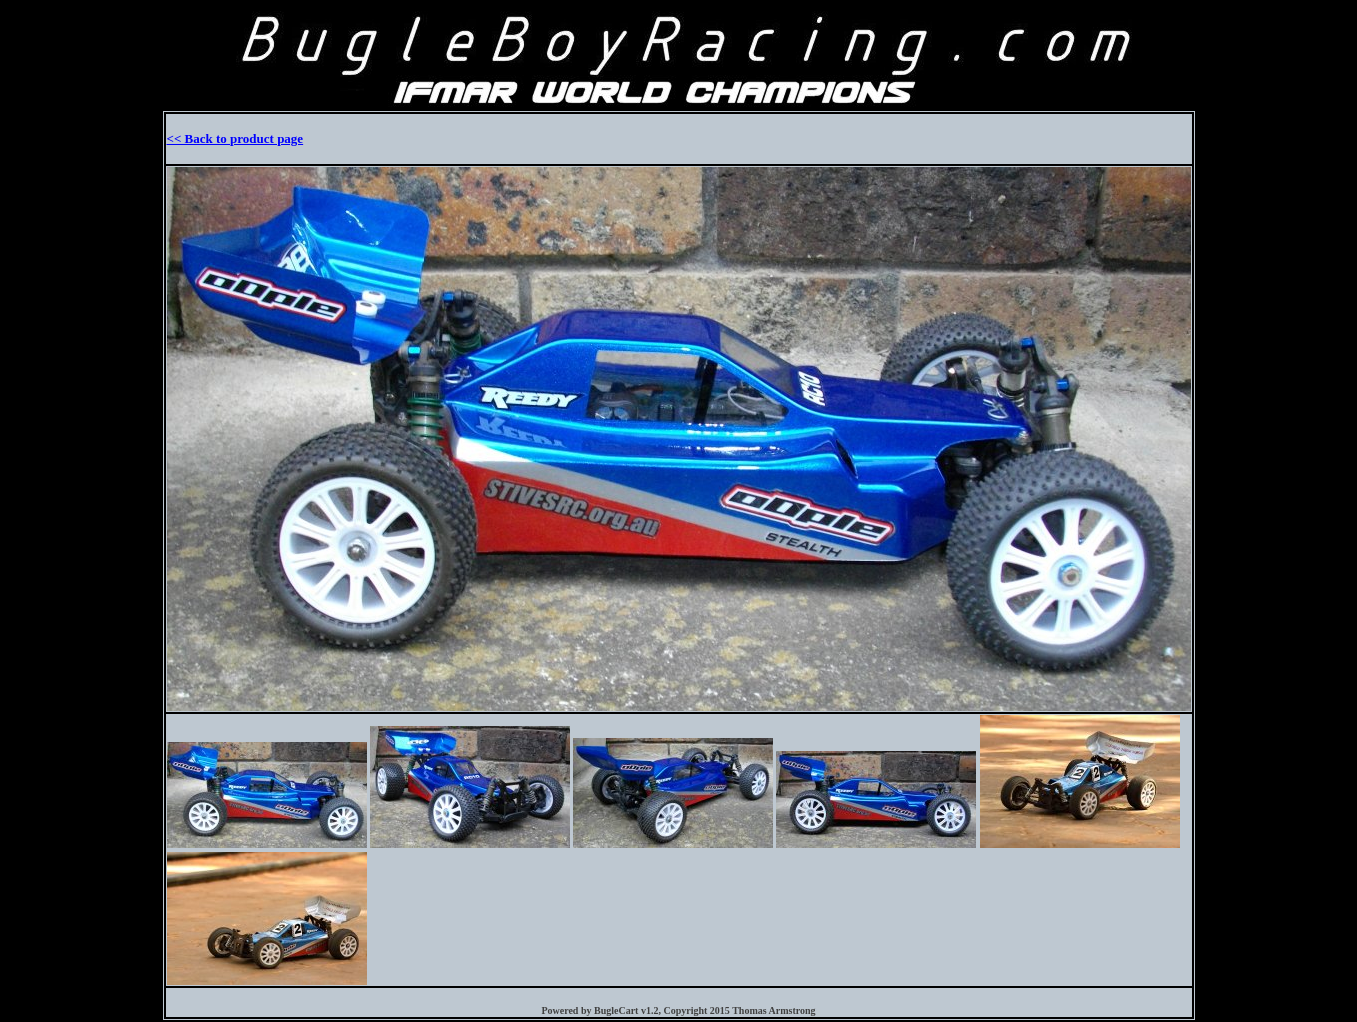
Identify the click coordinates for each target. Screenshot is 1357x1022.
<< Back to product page (235, 138)
